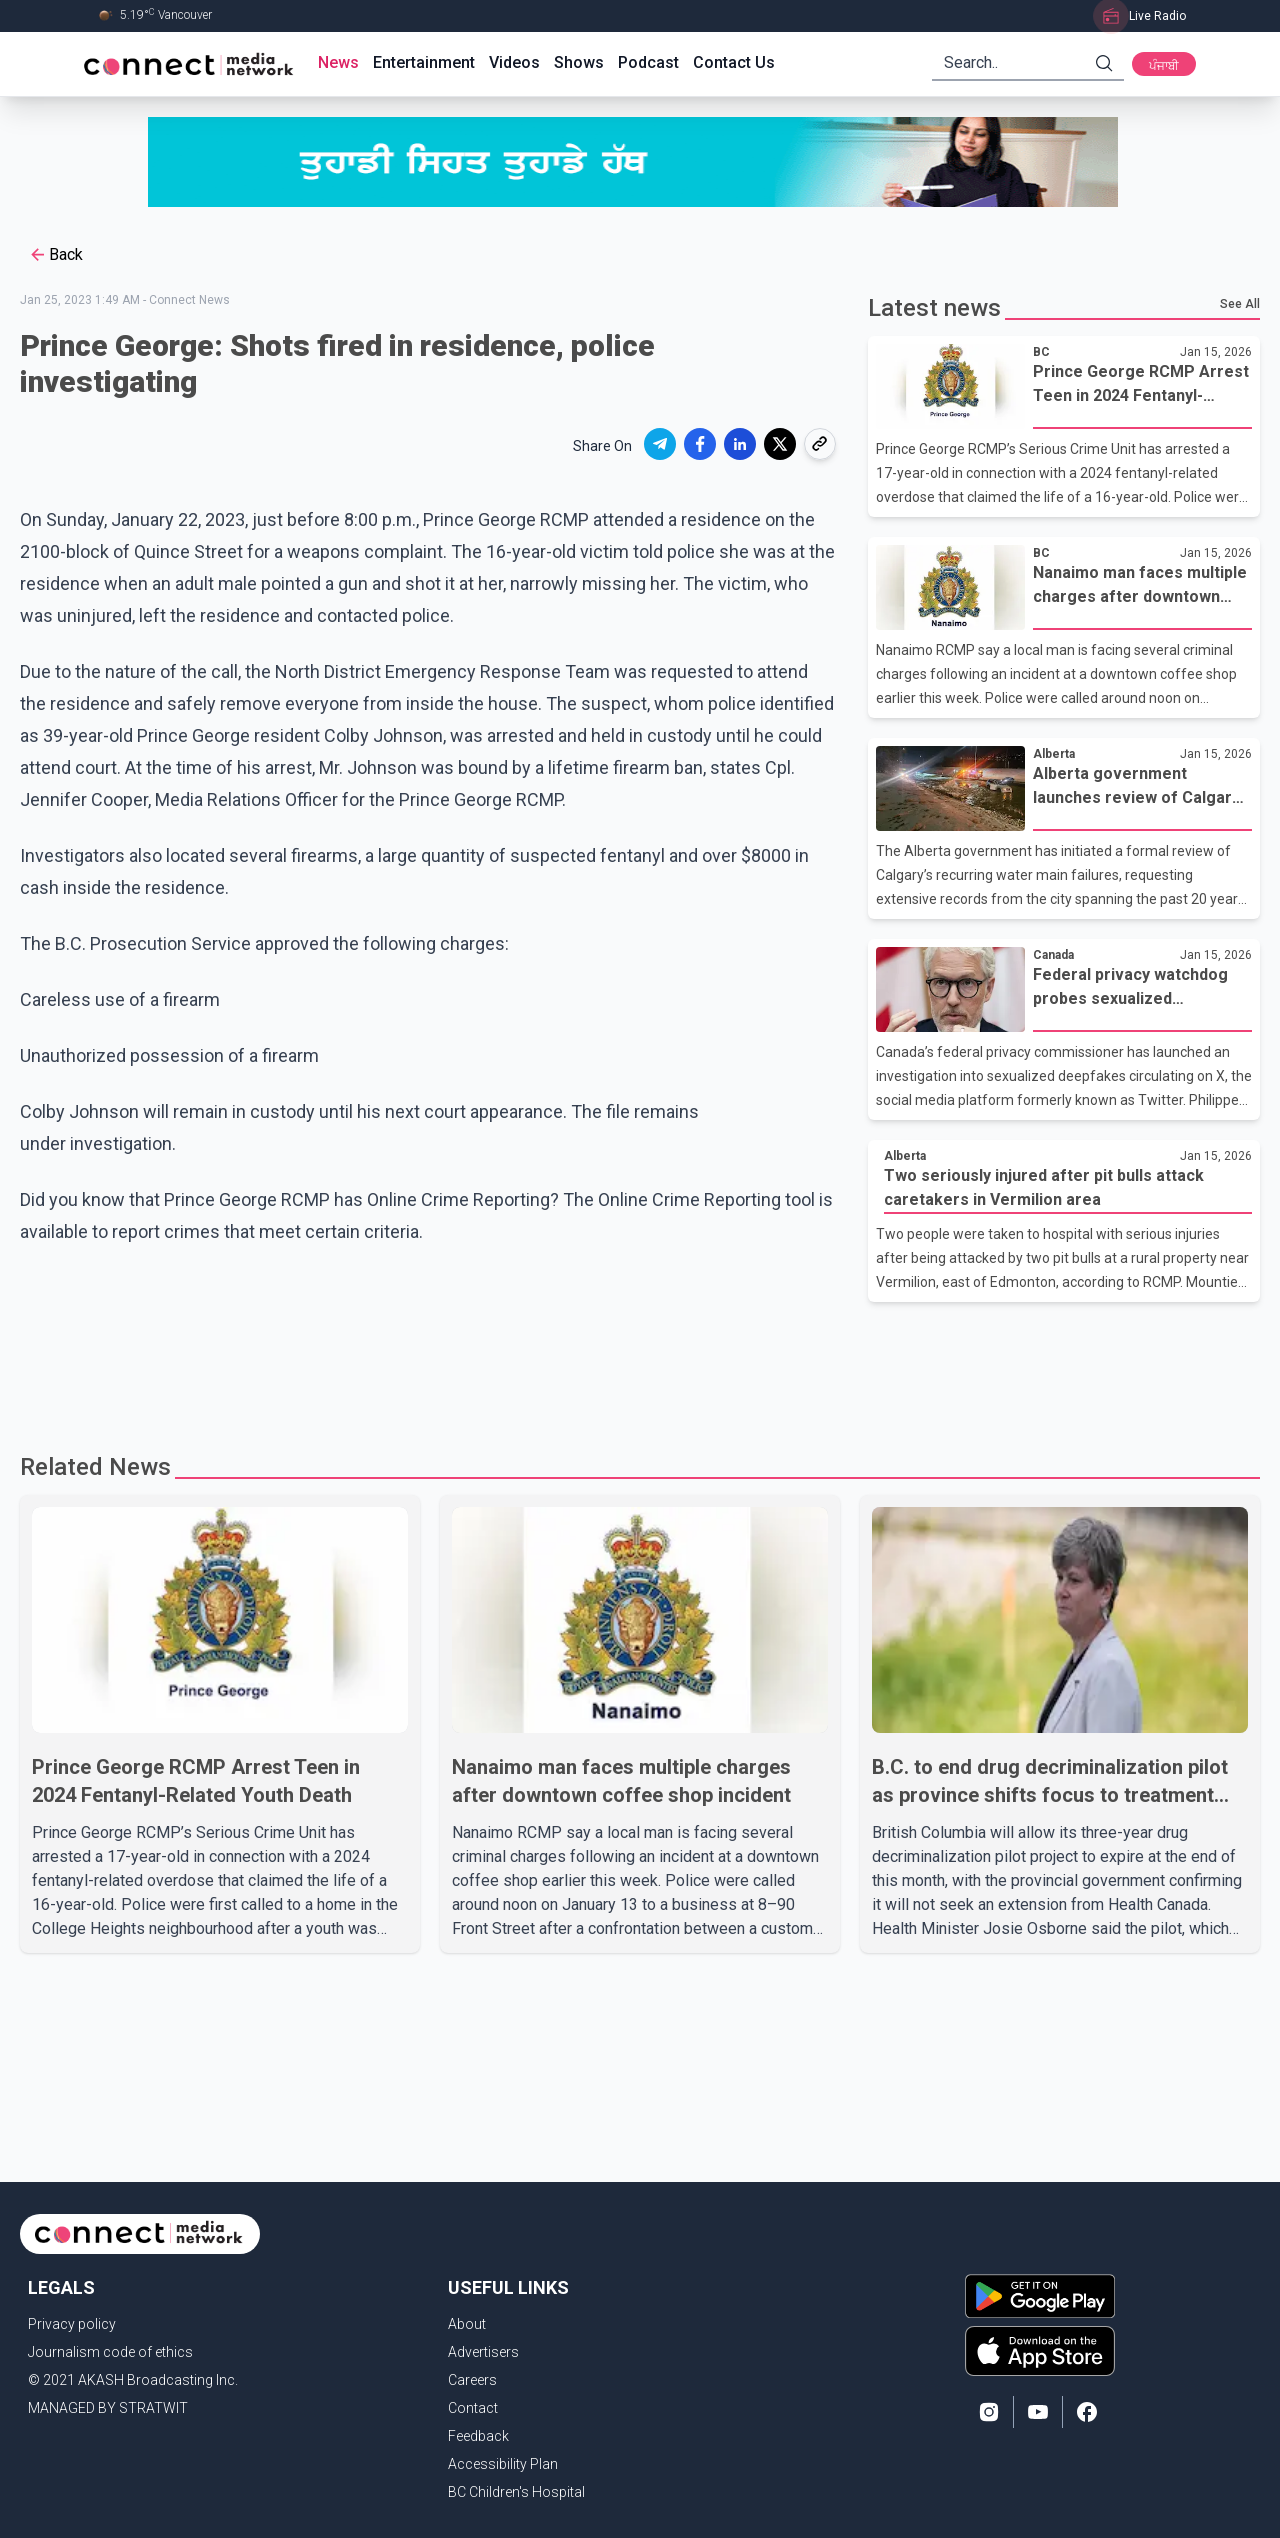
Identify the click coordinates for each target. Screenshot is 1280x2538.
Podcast (648, 62)
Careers (472, 2380)
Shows (579, 62)
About (467, 2324)
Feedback (478, 2436)
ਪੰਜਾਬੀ (1164, 66)
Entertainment (424, 62)
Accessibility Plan (503, 2464)
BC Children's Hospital (516, 2492)
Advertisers (483, 2352)
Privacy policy (72, 2324)
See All (1240, 304)
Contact (473, 2408)
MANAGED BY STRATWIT (108, 2408)
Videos (514, 62)
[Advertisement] (633, 1367)
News (338, 62)
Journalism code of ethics (110, 2352)
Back (55, 255)
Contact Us (734, 62)
